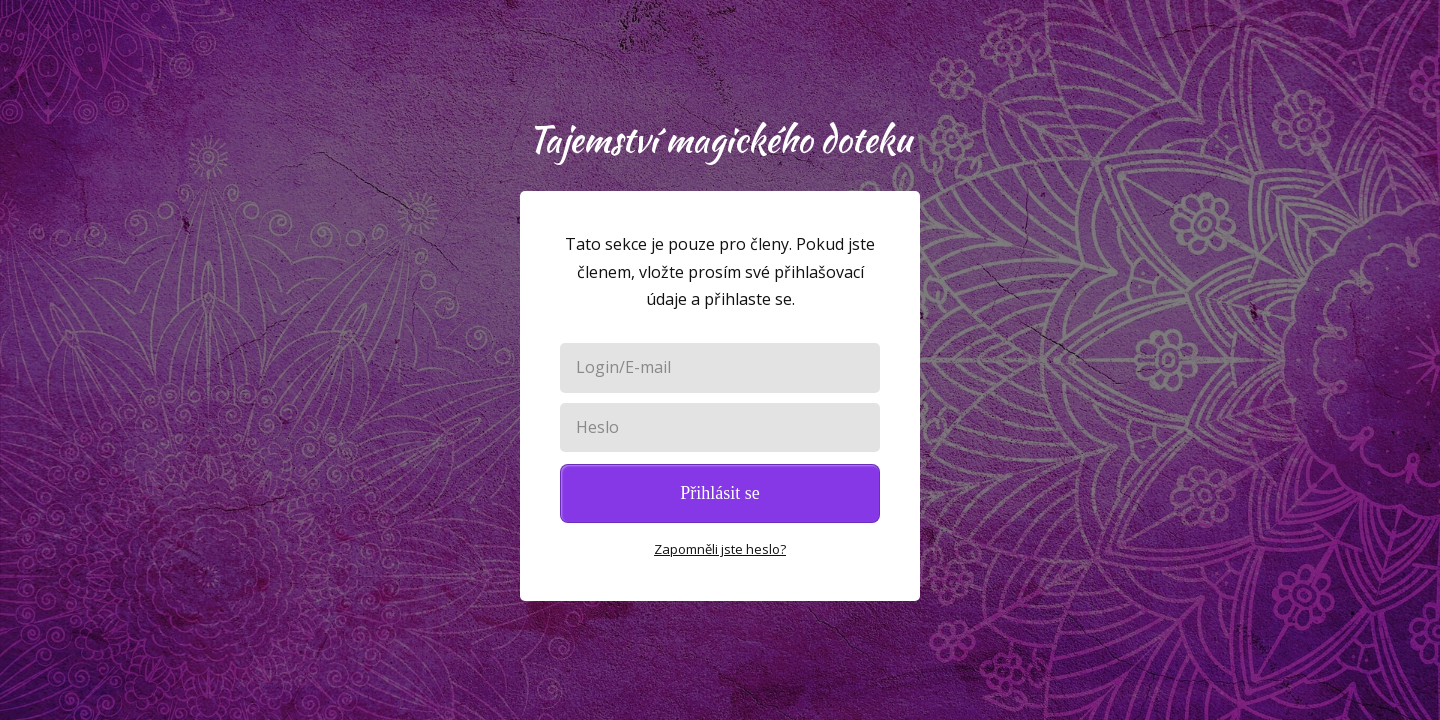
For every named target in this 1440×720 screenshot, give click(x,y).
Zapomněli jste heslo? (720, 549)
